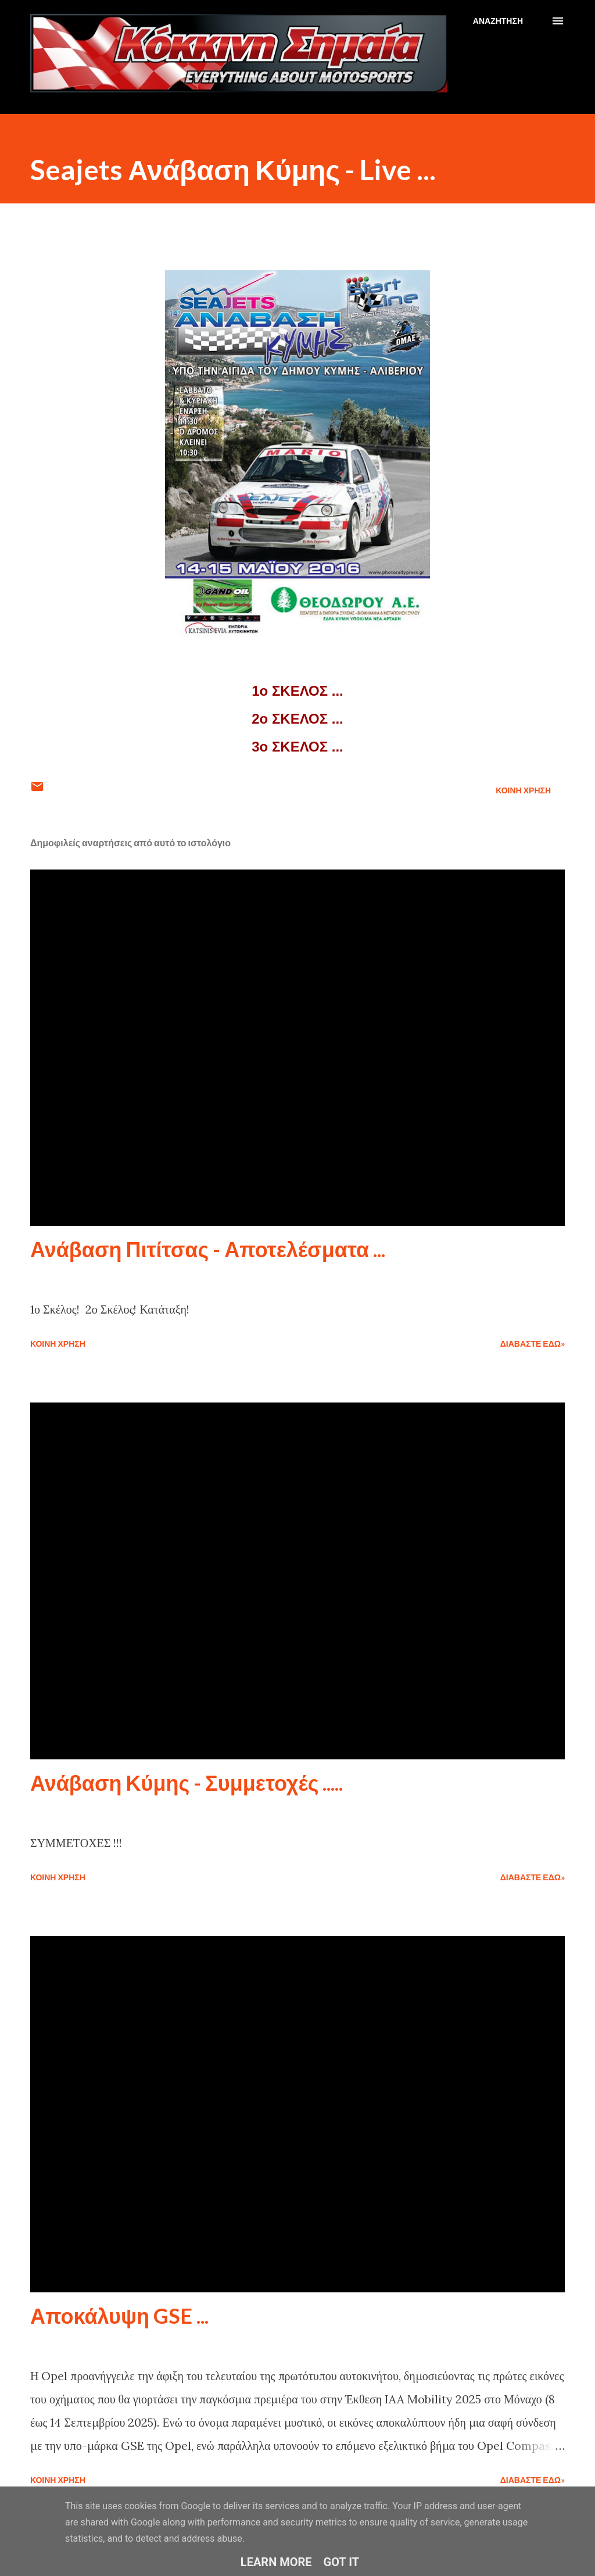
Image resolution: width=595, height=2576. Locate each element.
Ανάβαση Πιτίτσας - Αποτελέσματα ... (207, 1249)
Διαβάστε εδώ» (532, 1343)
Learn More (276, 2562)
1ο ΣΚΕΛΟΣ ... (297, 691)
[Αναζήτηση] (498, 21)
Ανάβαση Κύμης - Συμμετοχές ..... (186, 1782)
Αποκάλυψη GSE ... (119, 2315)
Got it (342, 2562)
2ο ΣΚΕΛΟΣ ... (297, 719)
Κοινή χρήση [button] (523, 790)
